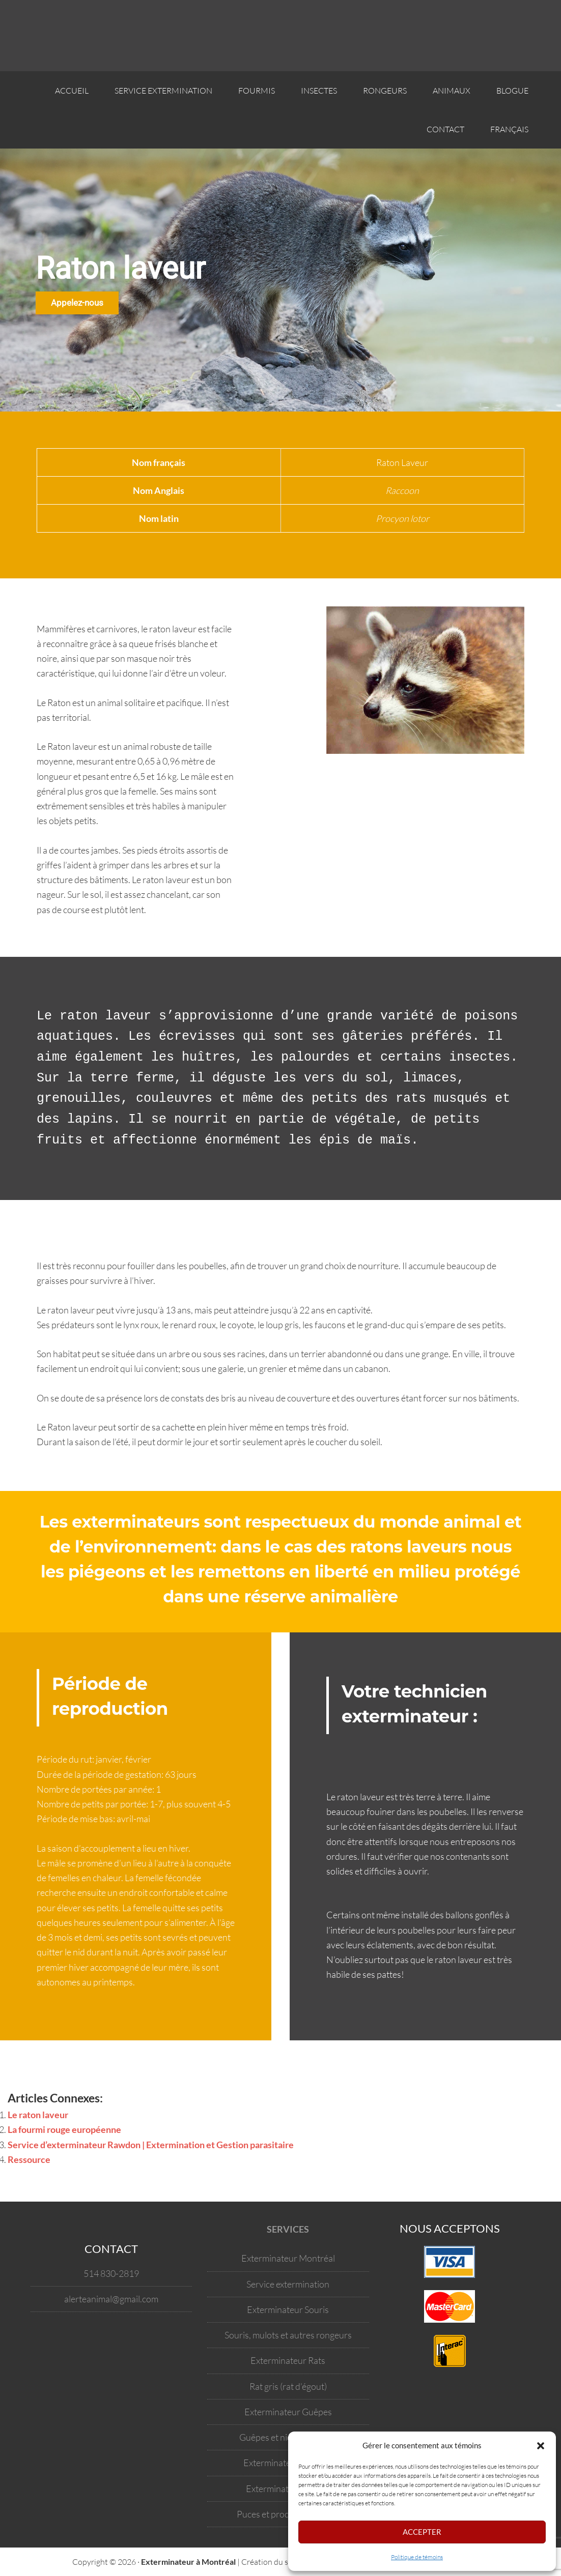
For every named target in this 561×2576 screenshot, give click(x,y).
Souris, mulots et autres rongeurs (288, 2334)
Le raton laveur (38, 2114)
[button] (541, 2446)
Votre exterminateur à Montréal (81, 35)
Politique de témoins (417, 2557)
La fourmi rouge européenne (64, 2129)
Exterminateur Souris (288, 2309)
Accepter (422, 2531)
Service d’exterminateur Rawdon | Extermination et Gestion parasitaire (151, 2144)
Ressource (29, 2159)
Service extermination (287, 2284)
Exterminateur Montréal (288, 2258)
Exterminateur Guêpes (288, 2411)
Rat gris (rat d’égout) (288, 2386)
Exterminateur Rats (287, 2360)
